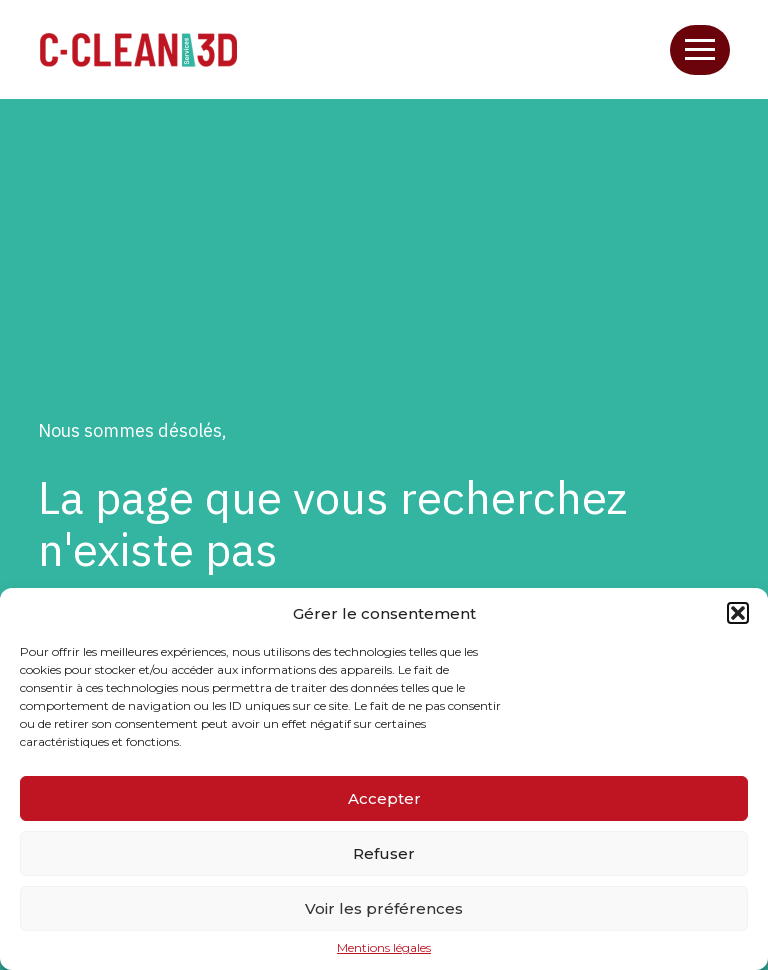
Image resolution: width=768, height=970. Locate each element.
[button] (738, 613)
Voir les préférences (384, 908)
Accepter (384, 798)
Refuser (384, 853)
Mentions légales (384, 948)
